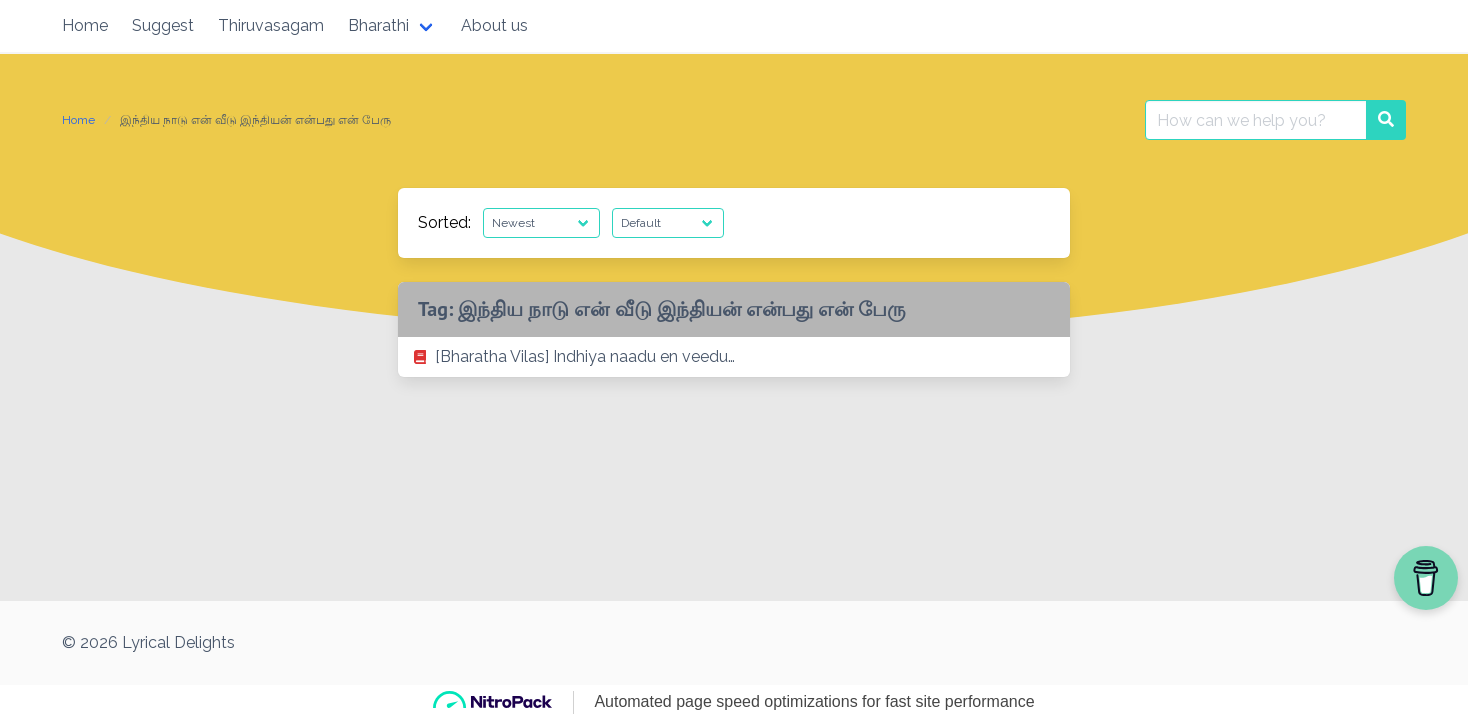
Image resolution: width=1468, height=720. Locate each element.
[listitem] (734, 357)
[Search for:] (1256, 120)
